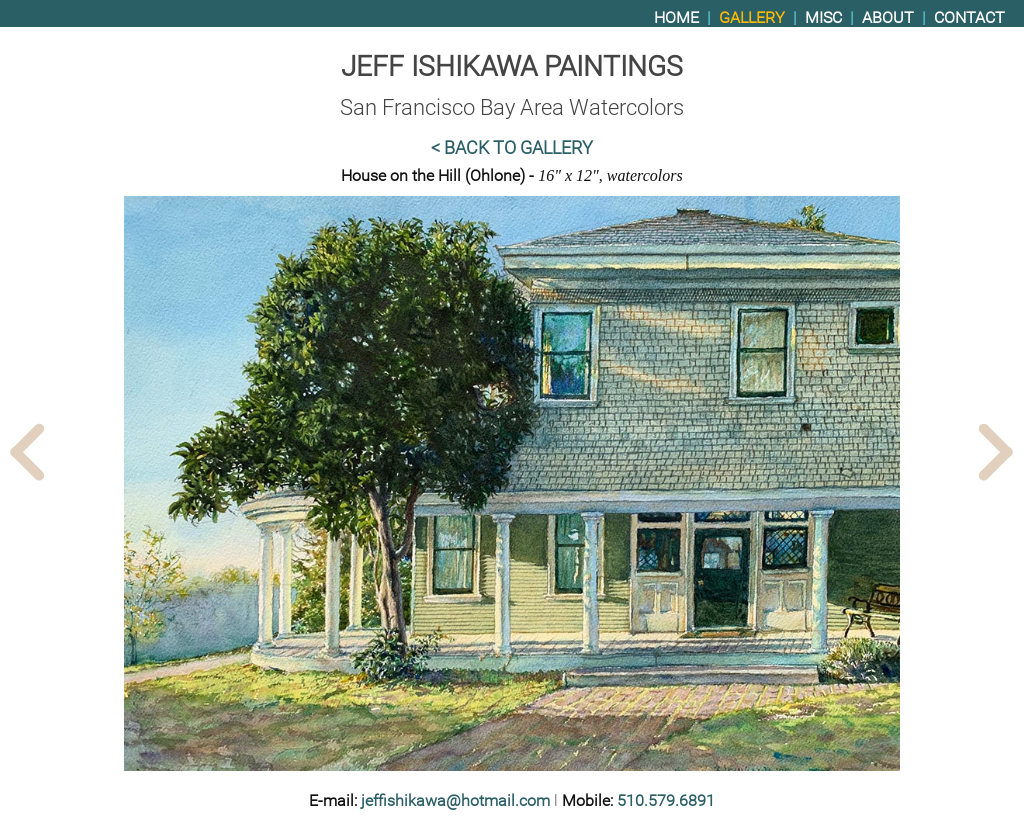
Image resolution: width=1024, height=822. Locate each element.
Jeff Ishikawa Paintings (512, 66)
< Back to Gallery (512, 148)
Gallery (752, 17)
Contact (969, 17)
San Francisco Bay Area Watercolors (512, 107)
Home (676, 17)
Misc (823, 17)
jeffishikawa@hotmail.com (455, 800)
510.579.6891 (666, 800)
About (888, 17)
